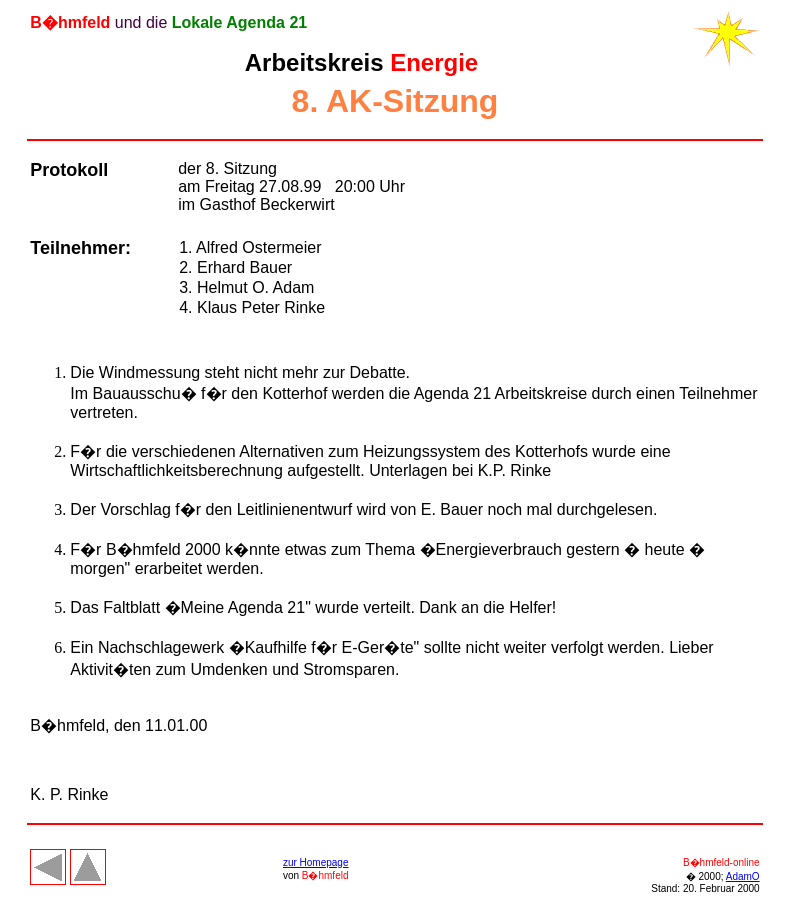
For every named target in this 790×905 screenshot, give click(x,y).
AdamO (743, 876)
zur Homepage (316, 862)
